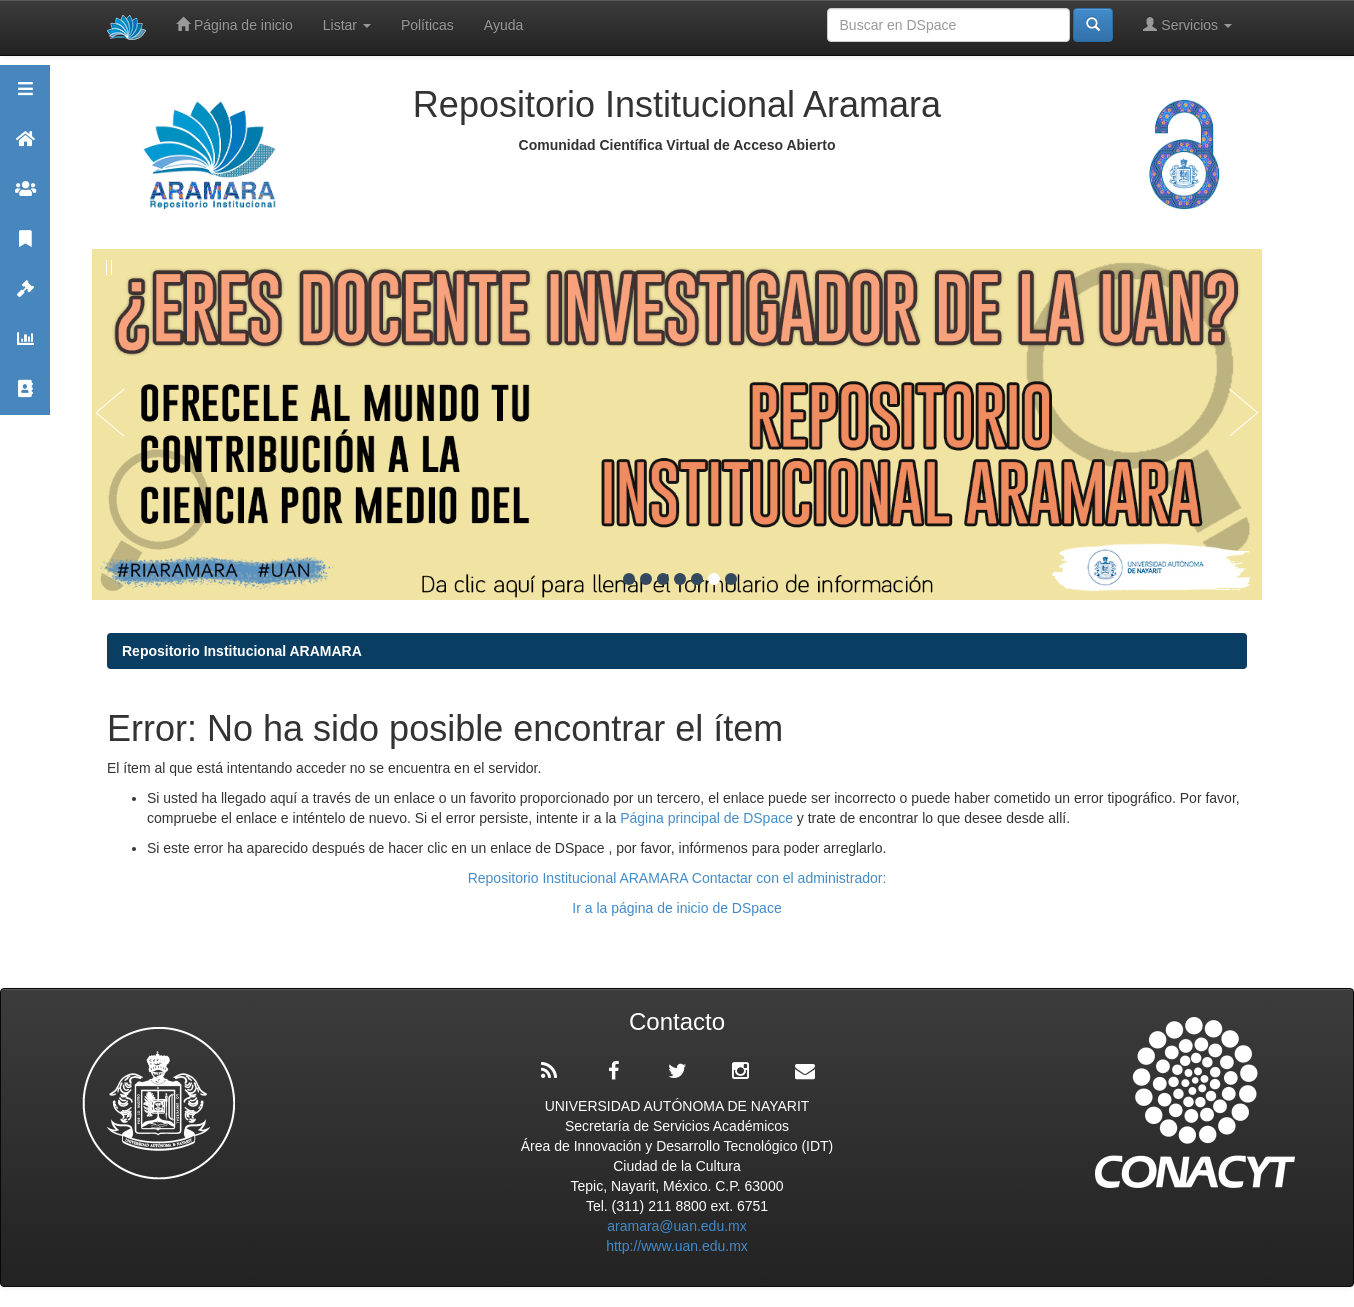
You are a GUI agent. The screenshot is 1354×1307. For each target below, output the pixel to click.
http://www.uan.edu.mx (677, 1246)
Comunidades (25, 197)
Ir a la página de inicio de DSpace (676, 908)
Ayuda (503, 25)
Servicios (1187, 24)
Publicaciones (25, 247)
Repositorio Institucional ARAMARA (242, 651)
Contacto (25, 397)
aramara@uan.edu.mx (677, 1226)
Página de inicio (234, 24)
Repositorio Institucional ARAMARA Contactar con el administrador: (677, 878)
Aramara (25, 147)
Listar (347, 25)
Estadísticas (25, 347)
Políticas (427, 25)
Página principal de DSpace (708, 818)
